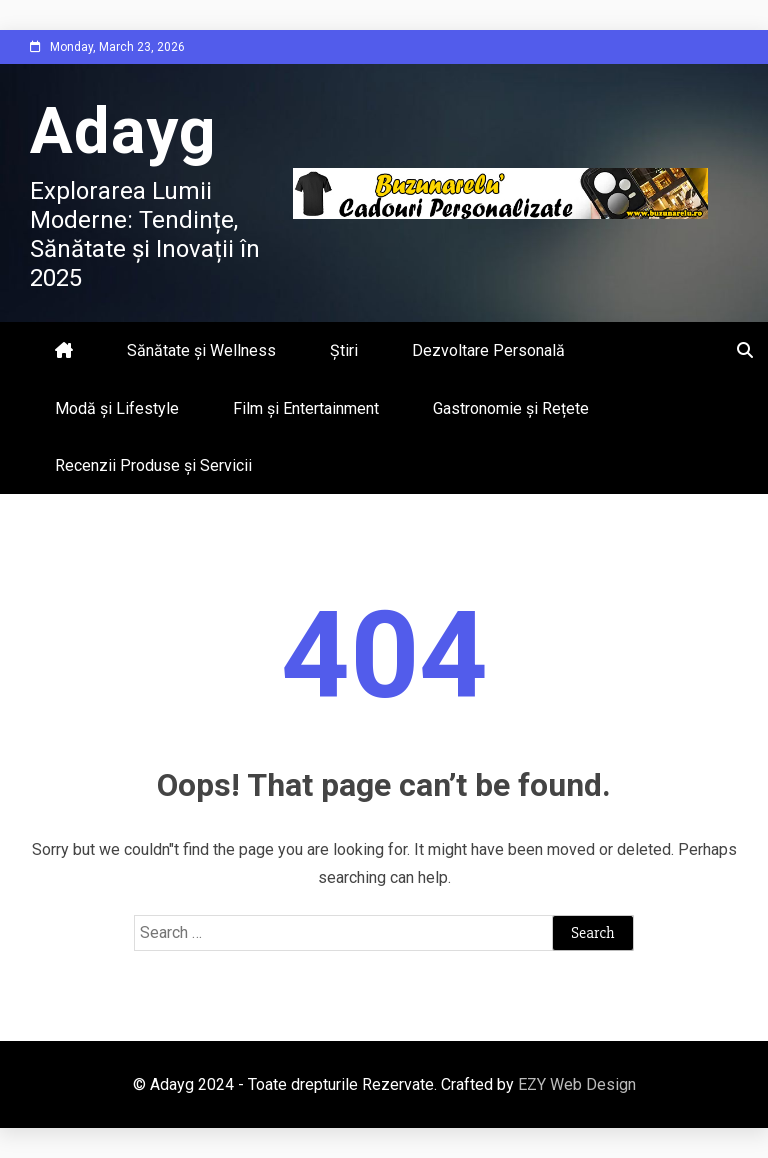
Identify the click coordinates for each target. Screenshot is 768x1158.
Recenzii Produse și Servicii (153, 465)
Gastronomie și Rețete (511, 408)
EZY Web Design (577, 1084)
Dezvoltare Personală (488, 350)
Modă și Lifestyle (117, 408)
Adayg (123, 131)
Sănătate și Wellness (201, 350)
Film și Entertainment (306, 408)
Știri (344, 350)
